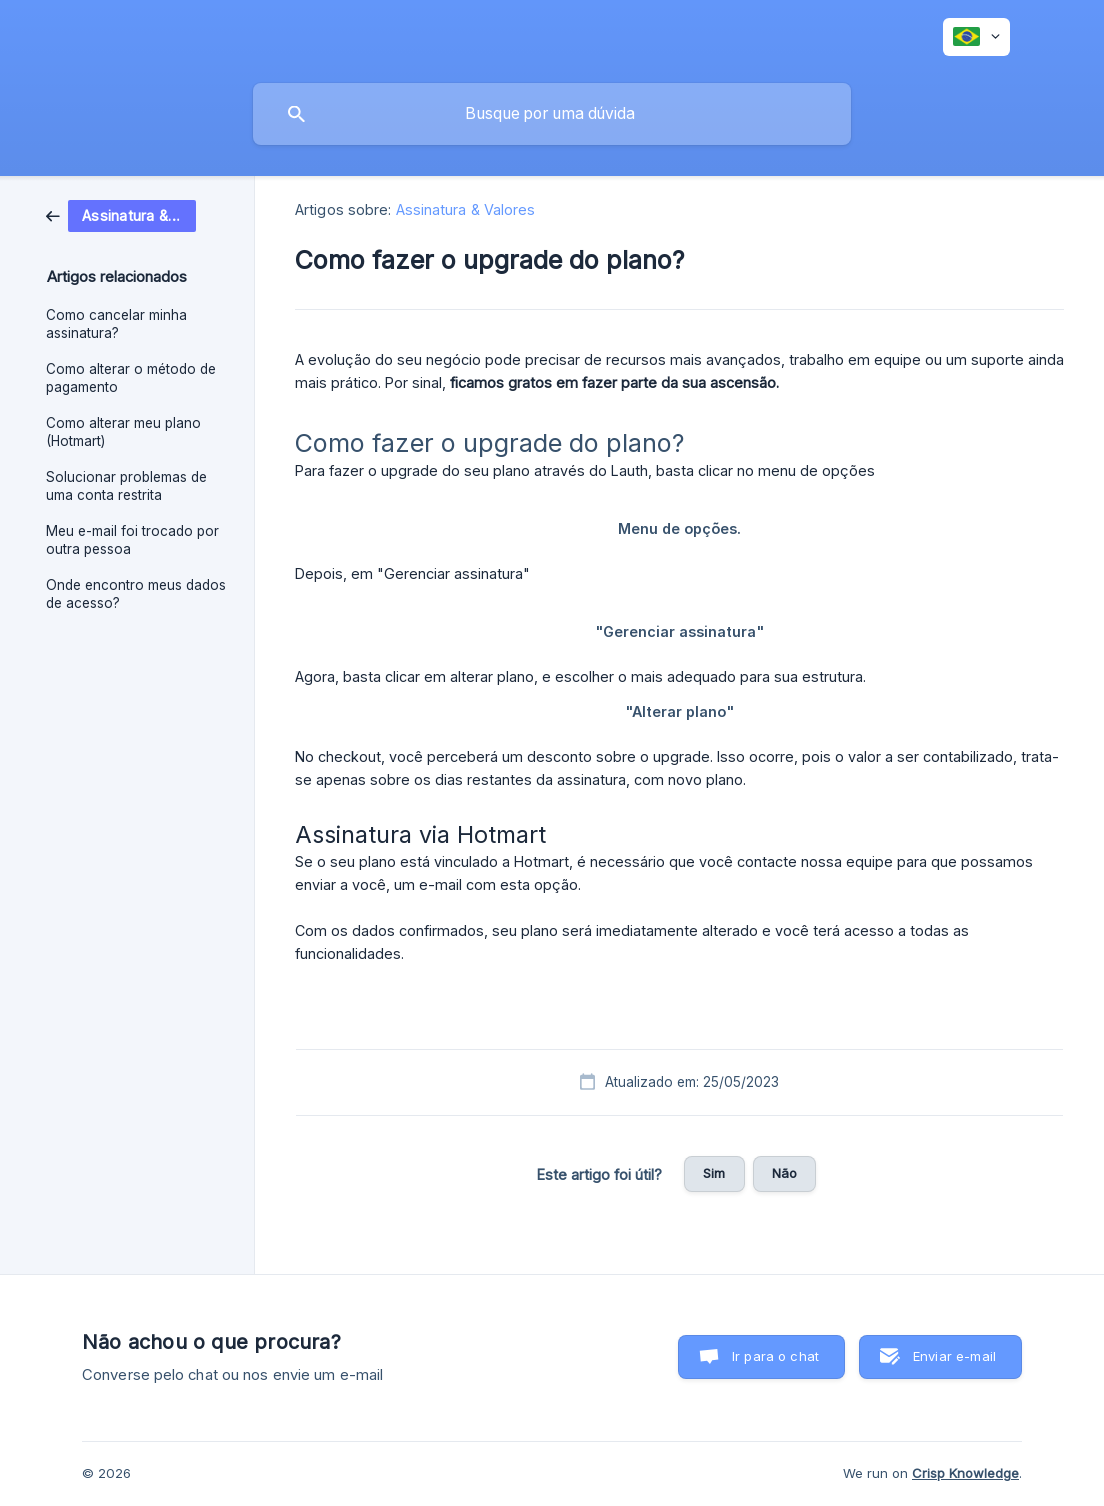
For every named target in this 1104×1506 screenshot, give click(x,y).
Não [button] (784, 1173)
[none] (976, 37)
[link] (121, 214)
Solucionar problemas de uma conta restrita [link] (126, 486)
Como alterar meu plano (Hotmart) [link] (123, 432)
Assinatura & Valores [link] (466, 209)
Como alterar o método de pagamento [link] (131, 378)
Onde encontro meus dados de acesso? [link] (136, 594)
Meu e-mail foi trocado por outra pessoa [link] (132, 540)
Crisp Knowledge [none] (965, 1473)
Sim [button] (714, 1173)
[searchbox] (552, 114)
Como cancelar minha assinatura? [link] (116, 324)
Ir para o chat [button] (775, 1356)
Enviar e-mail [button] (954, 1356)
